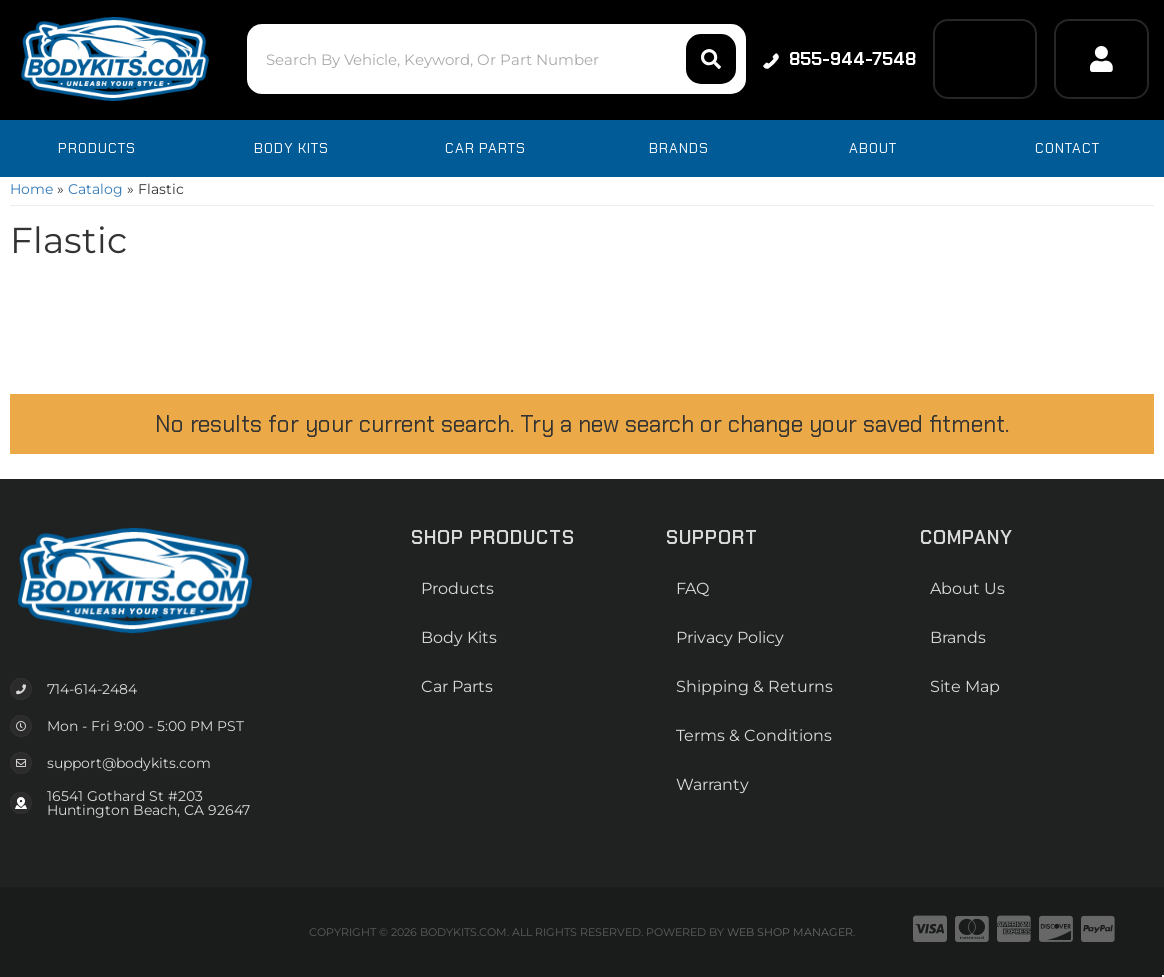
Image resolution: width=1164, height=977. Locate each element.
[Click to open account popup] (1101, 59)
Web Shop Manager (790, 932)
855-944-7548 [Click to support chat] (839, 59)
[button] (496, 59)
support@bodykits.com (129, 763)
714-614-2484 (92, 689)
